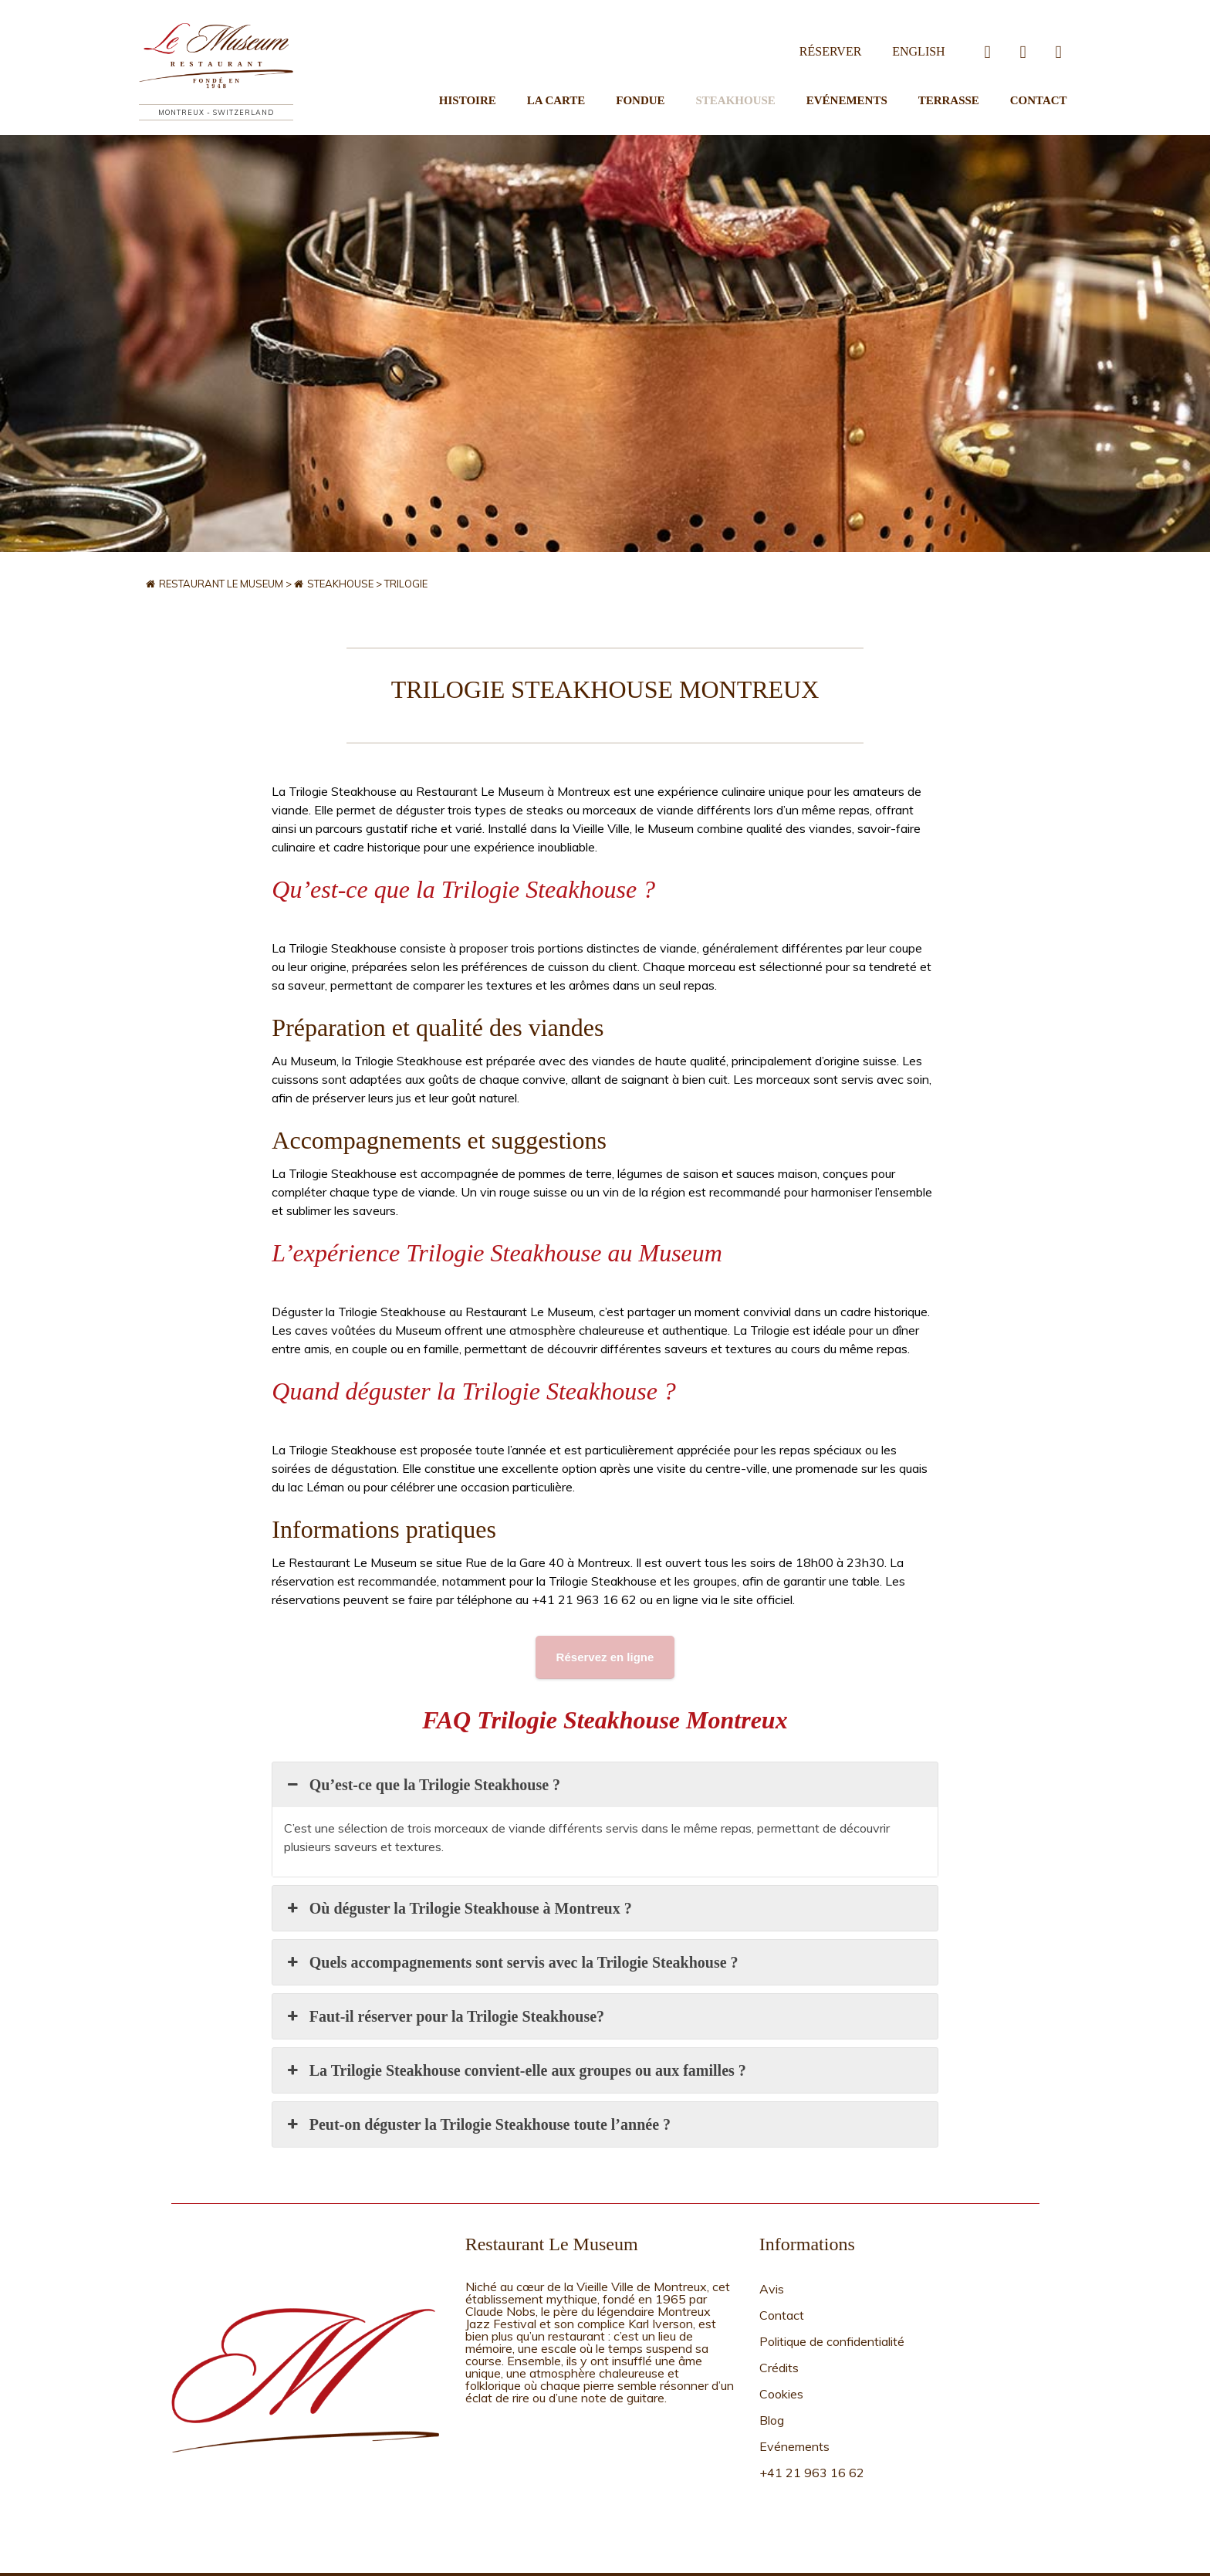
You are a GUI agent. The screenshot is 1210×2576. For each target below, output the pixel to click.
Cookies (781, 2329)
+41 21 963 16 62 (811, 2389)
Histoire (513, 82)
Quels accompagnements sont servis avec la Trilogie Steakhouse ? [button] (511, 1924)
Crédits (779, 2309)
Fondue (671, 82)
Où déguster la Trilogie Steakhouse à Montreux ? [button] (457, 1870)
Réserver (842, 34)
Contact (1038, 82)
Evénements (862, 82)
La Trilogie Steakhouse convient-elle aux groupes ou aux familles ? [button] (515, 2032)
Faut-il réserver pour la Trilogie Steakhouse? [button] (444, 1978)
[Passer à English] (922, 35)
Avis (771, 2248)
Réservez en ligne (605, 1619)
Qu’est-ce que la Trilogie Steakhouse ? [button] (422, 1747)
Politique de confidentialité (831, 2289)
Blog (771, 2349)
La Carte (594, 82)
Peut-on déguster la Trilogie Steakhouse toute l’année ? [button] (477, 2086)
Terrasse (956, 82)
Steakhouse (758, 82)
